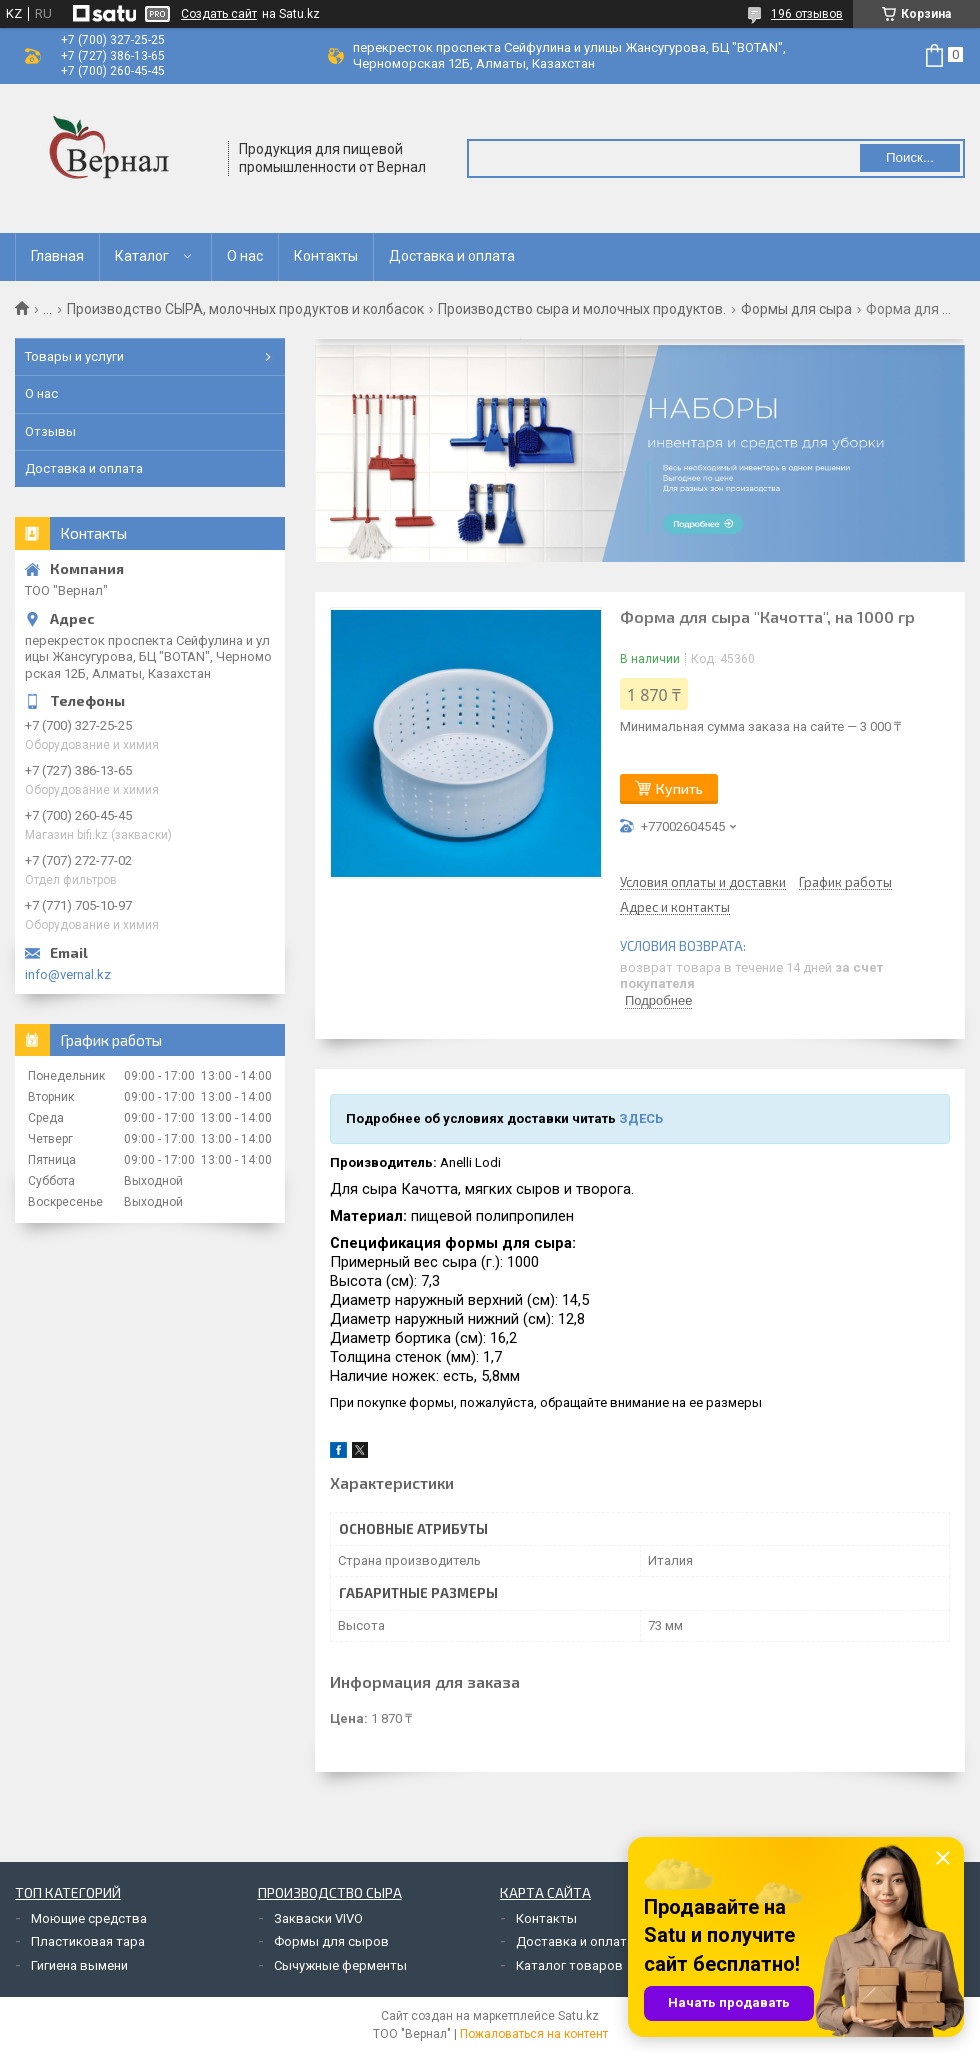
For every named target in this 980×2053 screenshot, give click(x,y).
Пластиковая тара (88, 1941)
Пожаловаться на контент (534, 2034)
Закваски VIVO (318, 1918)
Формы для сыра (796, 309)
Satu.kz (578, 2016)
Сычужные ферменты (340, 1965)
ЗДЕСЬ (641, 1118)
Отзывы (50, 431)
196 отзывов (807, 14)
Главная (57, 256)
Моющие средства (89, 1918)
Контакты (326, 256)
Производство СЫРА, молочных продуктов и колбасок (245, 309)
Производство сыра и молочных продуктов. (582, 309)
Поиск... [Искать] (910, 157)
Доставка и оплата (452, 256)
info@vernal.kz (68, 974)
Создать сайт (219, 14)
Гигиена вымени (79, 1965)
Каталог (142, 256)
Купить (679, 788)
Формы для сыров (331, 1941)
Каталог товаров (569, 1965)
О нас (245, 256)
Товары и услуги (74, 356)
